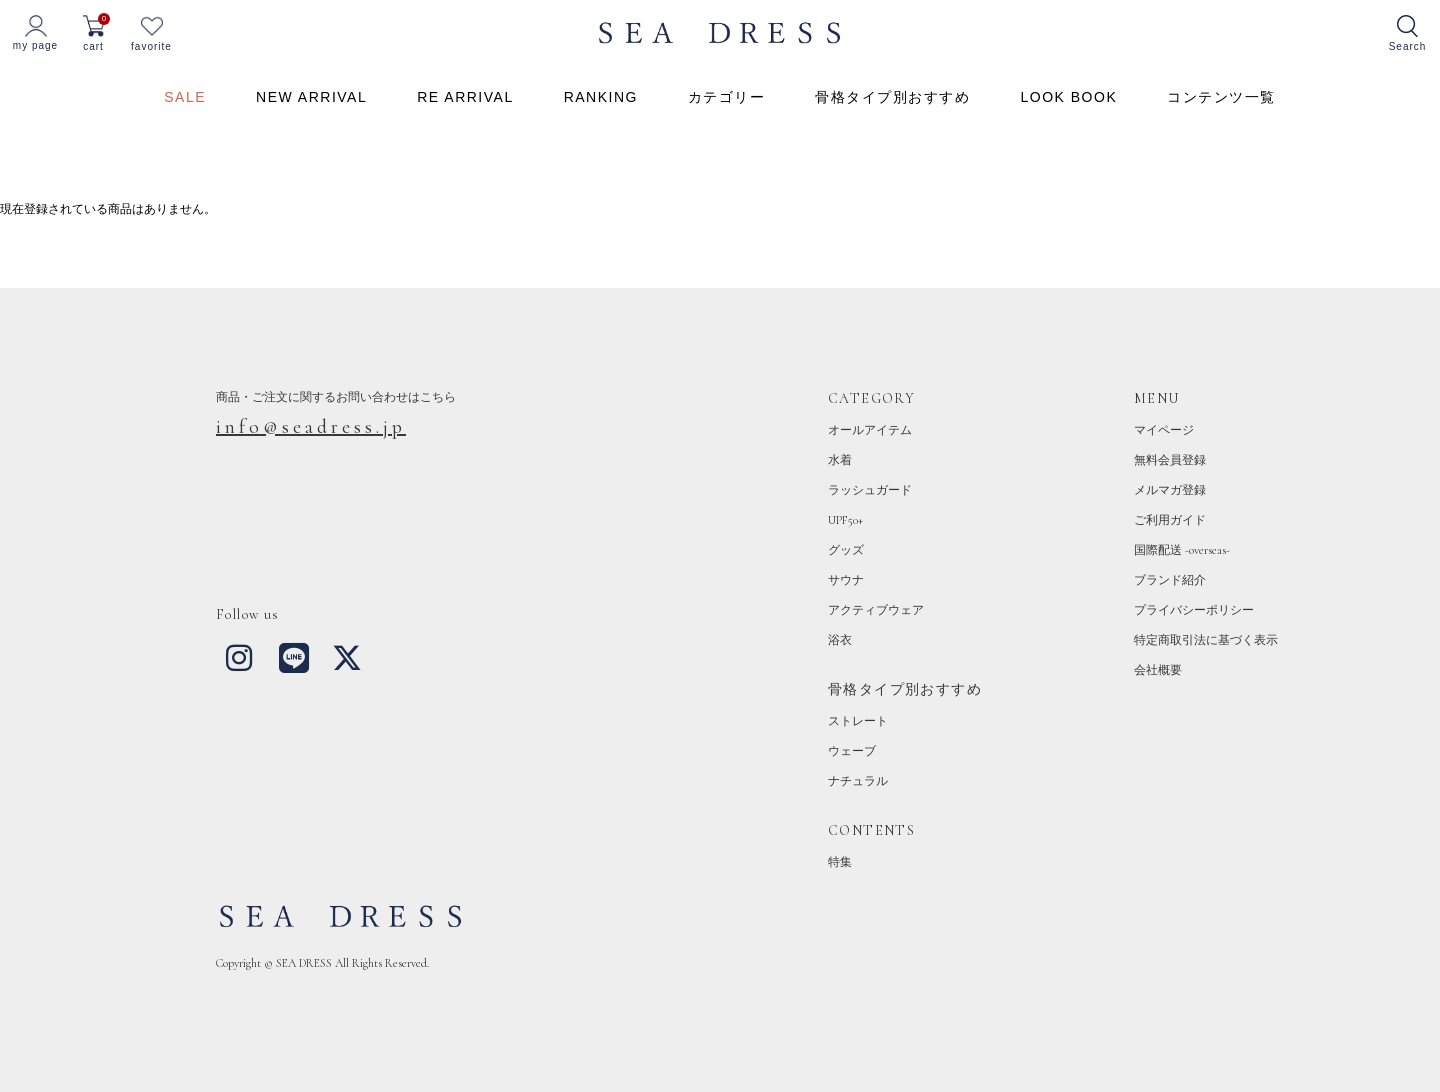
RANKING (601, 97)
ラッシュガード (870, 490)
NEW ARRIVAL (311, 97)
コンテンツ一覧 (1221, 97)
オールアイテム (870, 430)
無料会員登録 (1170, 460)
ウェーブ (852, 751)
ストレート (858, 721)
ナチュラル (858, 781)
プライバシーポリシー (1194, 610)
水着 (840, 460)
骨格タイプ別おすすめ (892, 97)
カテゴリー (727, 97)
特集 (840, 862)
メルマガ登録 (1170, 490)
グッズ (846, 550)
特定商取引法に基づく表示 (1206, 640)
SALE (185, 97)
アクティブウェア (876, 610)
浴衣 (840, 640)
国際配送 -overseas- (1182, 550)
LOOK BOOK (1068, 97)
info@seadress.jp (311, 427)
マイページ (1164, 430)
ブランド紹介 (1170, 580)
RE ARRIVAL (465, 97)
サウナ (846, 580)
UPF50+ (845, 520)
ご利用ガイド (1170, 520)
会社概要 (1158, 670)
